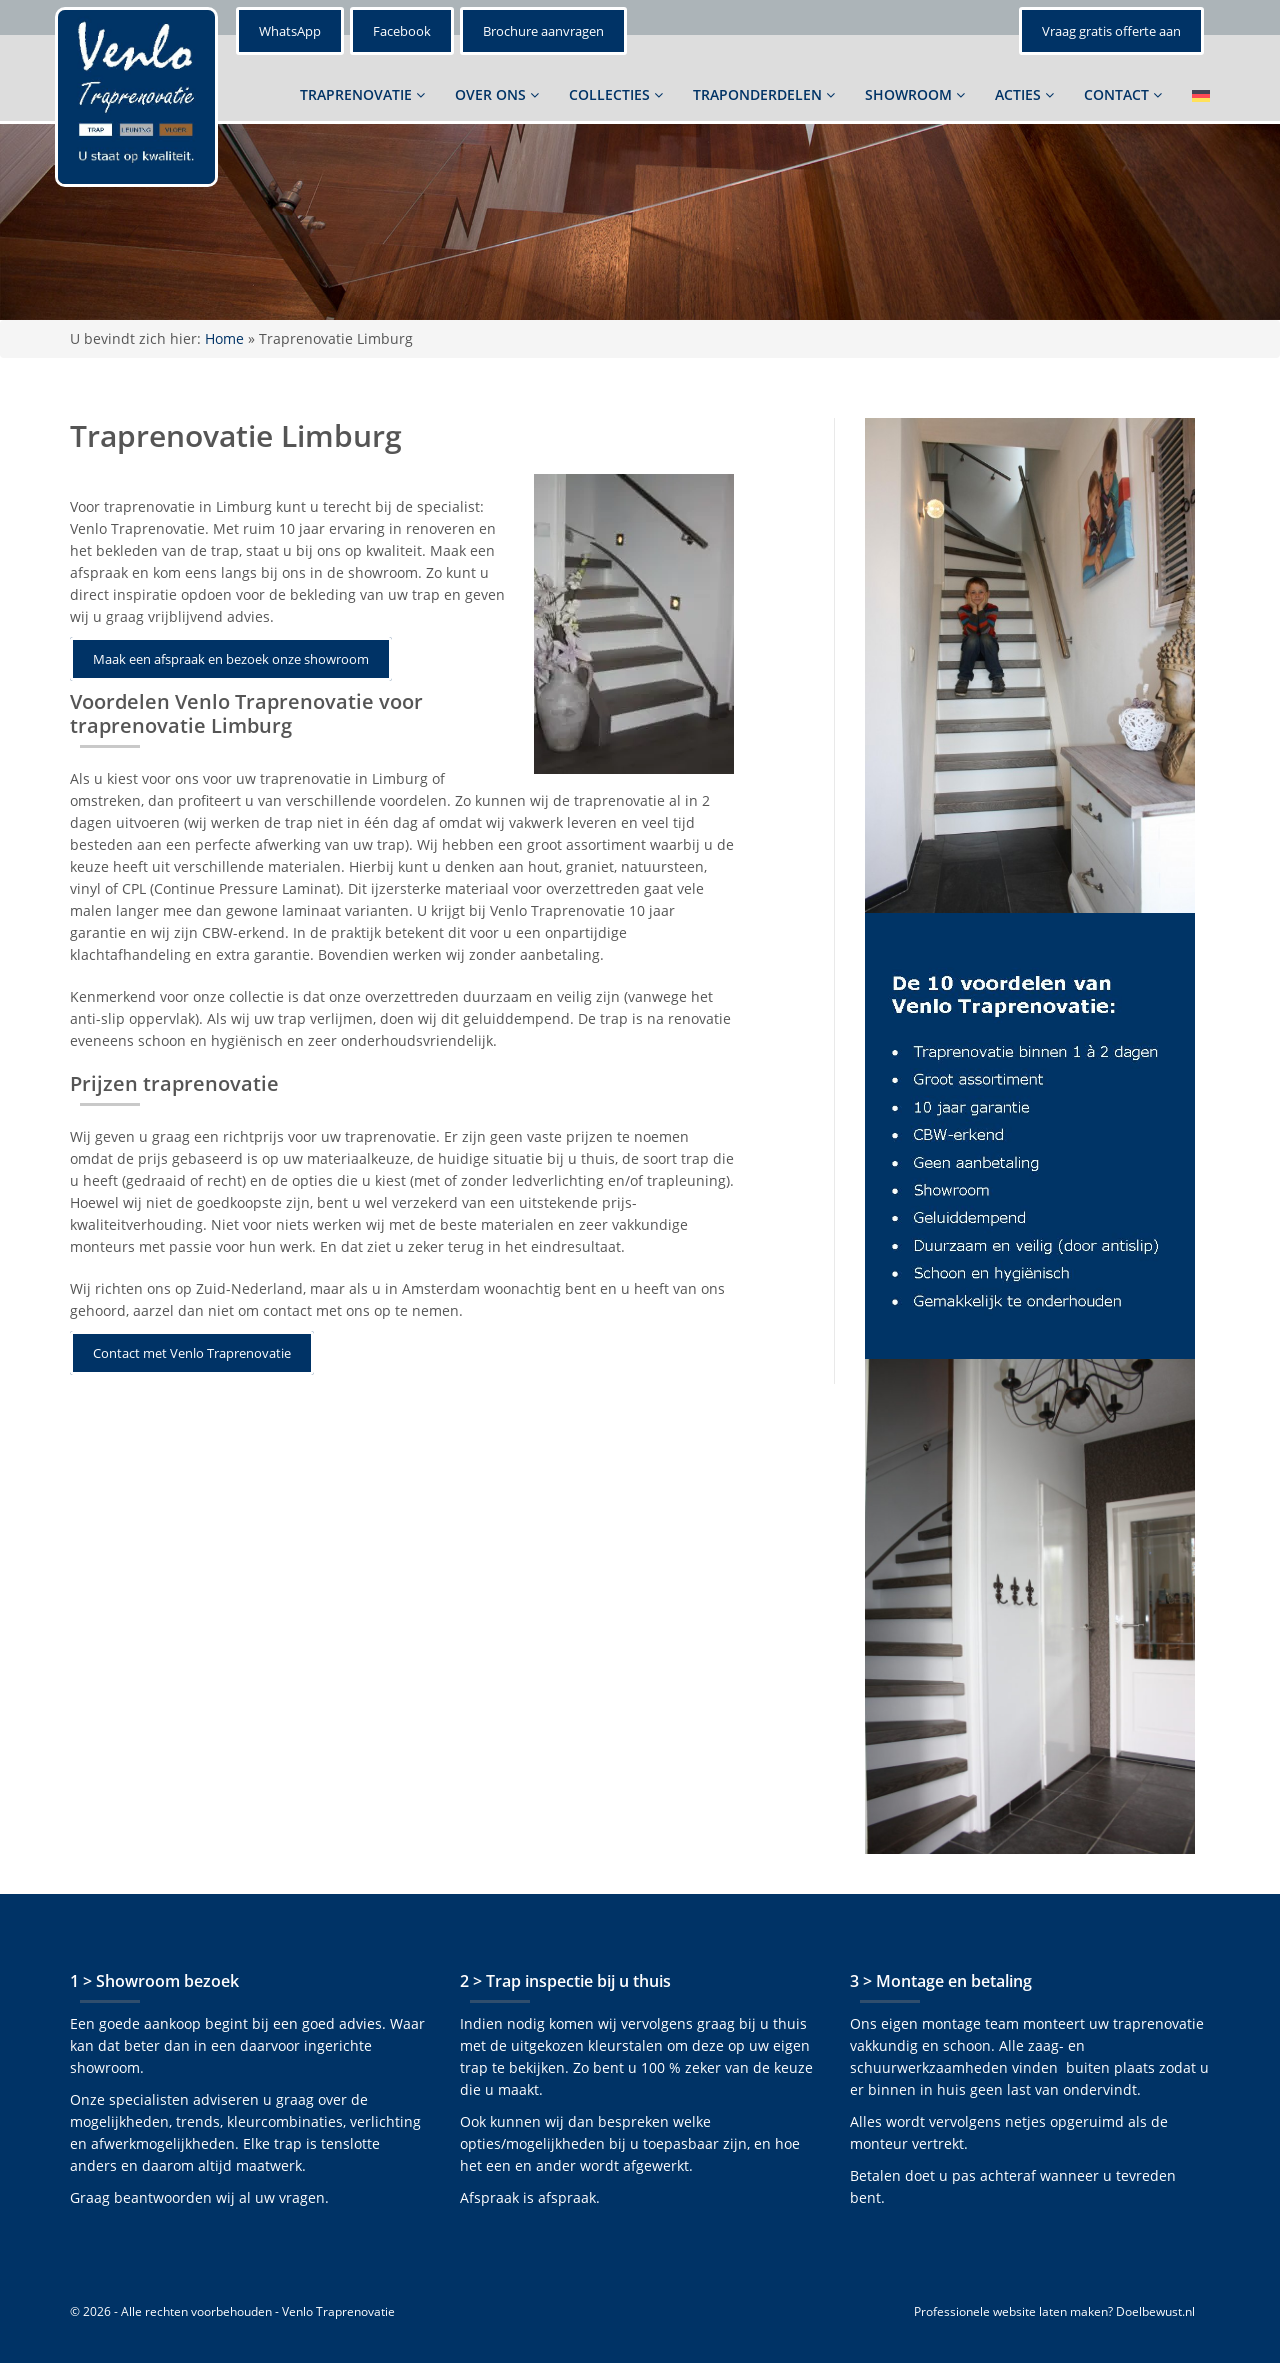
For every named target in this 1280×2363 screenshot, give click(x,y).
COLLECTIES (616, 94)
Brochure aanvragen (543, 31)
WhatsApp (290, 31)
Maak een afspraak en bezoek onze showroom (231, 659)
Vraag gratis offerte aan (1111, 31)
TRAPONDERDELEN (764, 94)
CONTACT (1123, 94)
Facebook (402, 31)
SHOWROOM (915, 94)
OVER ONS (497, 94)
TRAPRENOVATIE (362, 94)
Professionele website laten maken (1011, 2311)
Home (224, 338)
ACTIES (1024, 94)
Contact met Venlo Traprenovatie (192, 1353)
